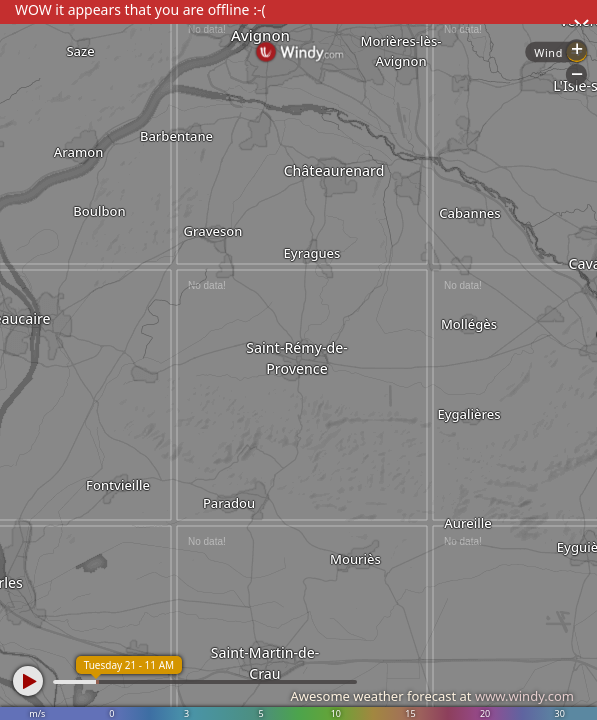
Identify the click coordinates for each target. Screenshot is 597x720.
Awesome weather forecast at (432, 696)
